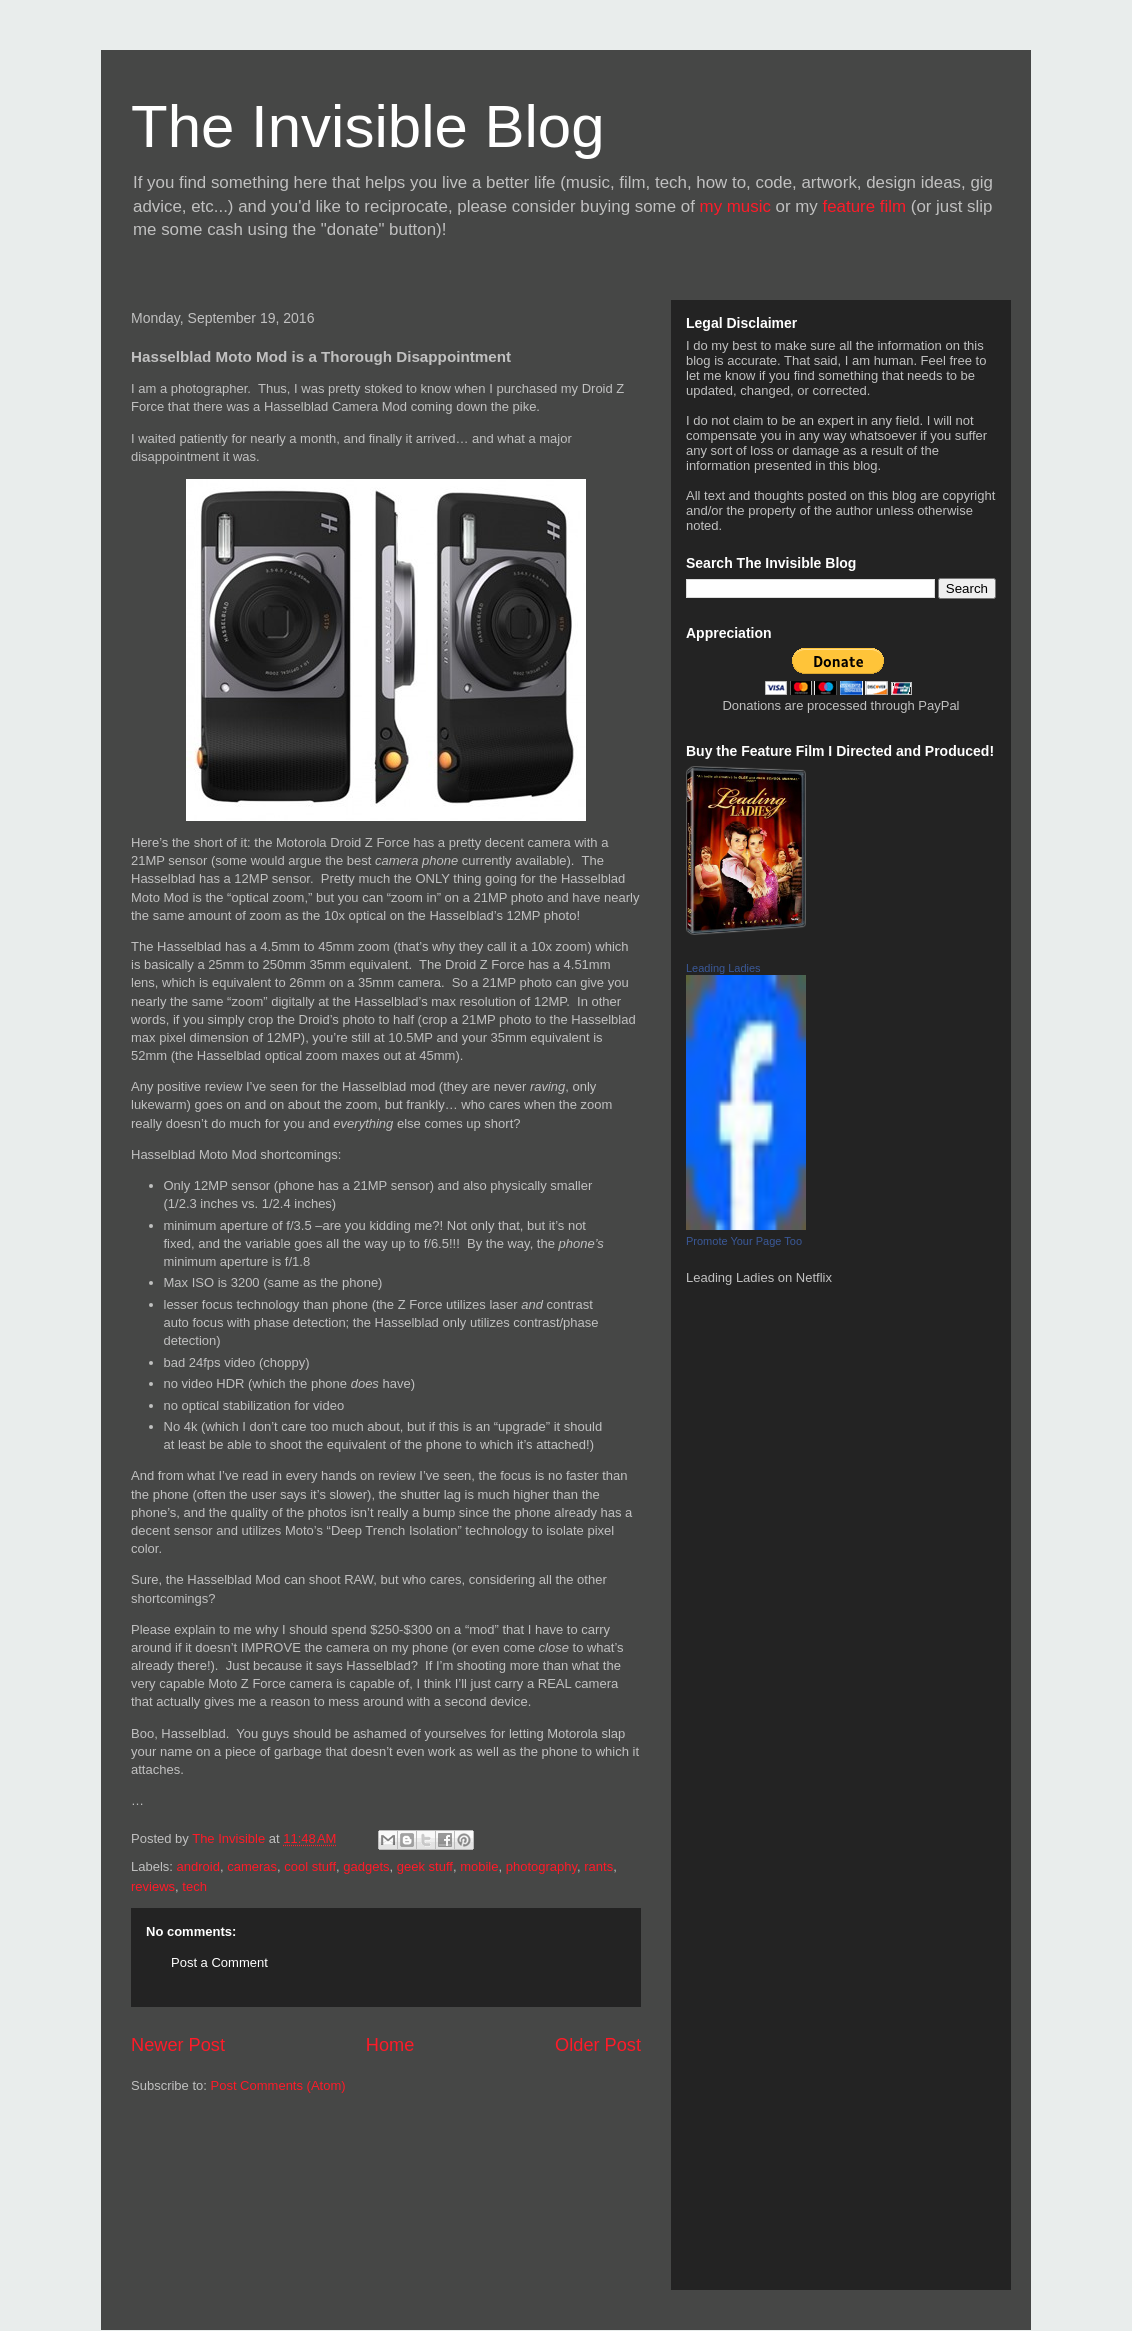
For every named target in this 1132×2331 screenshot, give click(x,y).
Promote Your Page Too (744, 1241)
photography (541, 1866)
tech (194, 1886)
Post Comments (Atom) (278, 2085)
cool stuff (310, 1866)
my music (735, 206)
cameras (252, 1866)
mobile (479, 1866)
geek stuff (425, 1866)
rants (598, 1866)
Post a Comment (219, 1962)
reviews (153, 1886)
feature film (865, 206)
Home (390, 2045)
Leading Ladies (723, 968)
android (198, 1866)
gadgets (366, 1866)
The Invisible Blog (368, 126)
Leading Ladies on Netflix (759, 1277)
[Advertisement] (221, 2200)
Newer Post (178, 2045)
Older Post (598, 2045)
